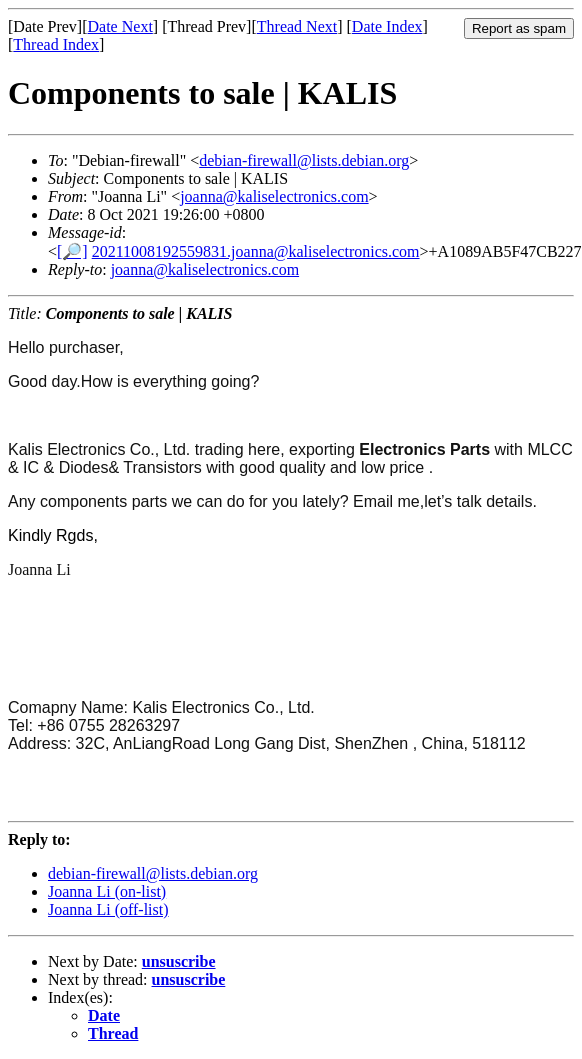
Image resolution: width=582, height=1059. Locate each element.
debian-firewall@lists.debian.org (304, 160)
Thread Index (56, 44)
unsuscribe (179, 961)
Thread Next (297, 26)
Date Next (120, 26)
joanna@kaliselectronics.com (274, 196)
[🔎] (72, 251)
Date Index (387, 26)
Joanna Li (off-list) (108, 909)
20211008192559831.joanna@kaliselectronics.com (256, 251)
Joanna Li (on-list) (107, 891)
